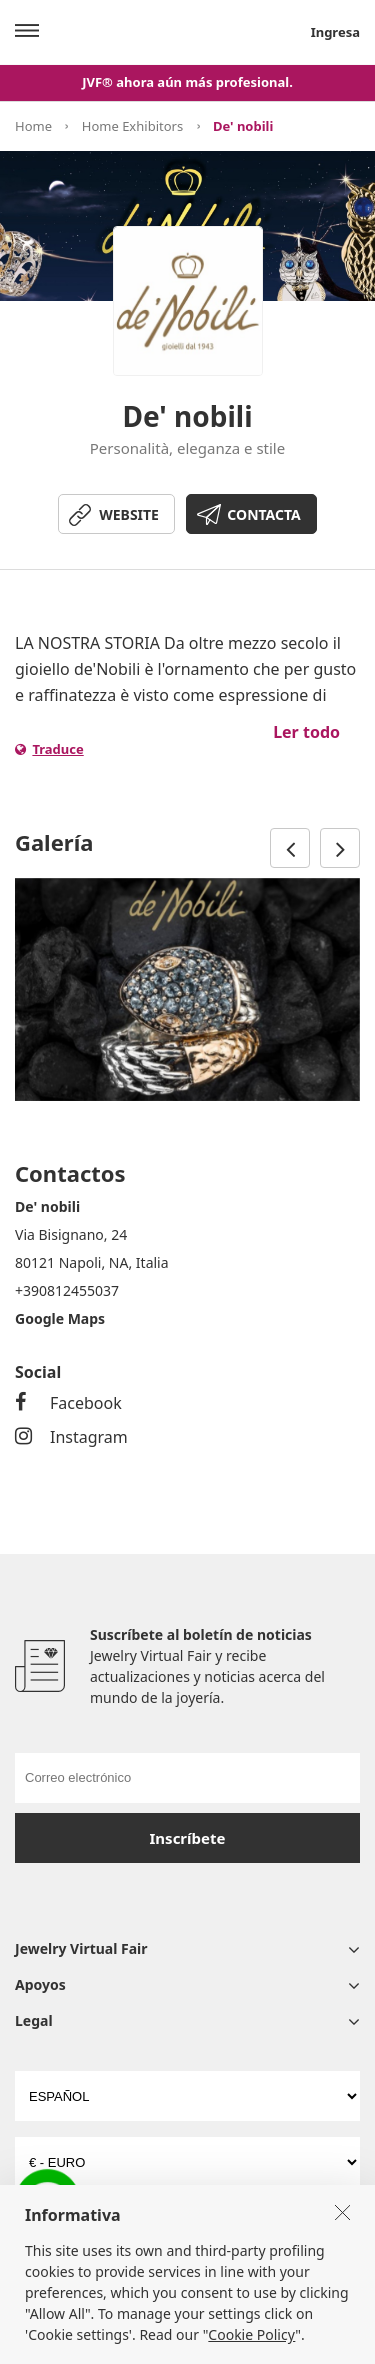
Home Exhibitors (132, 126)
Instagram (71, 1437)
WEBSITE (129, 514)
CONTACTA (263, 514)
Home (33, 126)
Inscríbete (188, 1838)
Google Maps (60, 1318)
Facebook (68, 1403)
